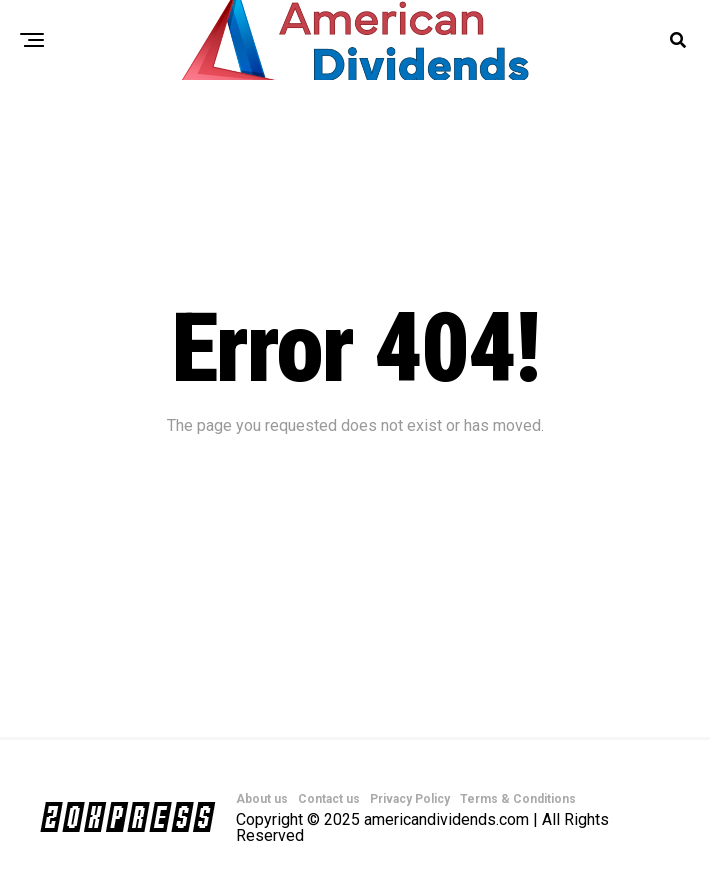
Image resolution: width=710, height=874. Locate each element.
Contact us (329, 799)
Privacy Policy (410, 799)
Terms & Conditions (518, 799)
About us (262, 799)
